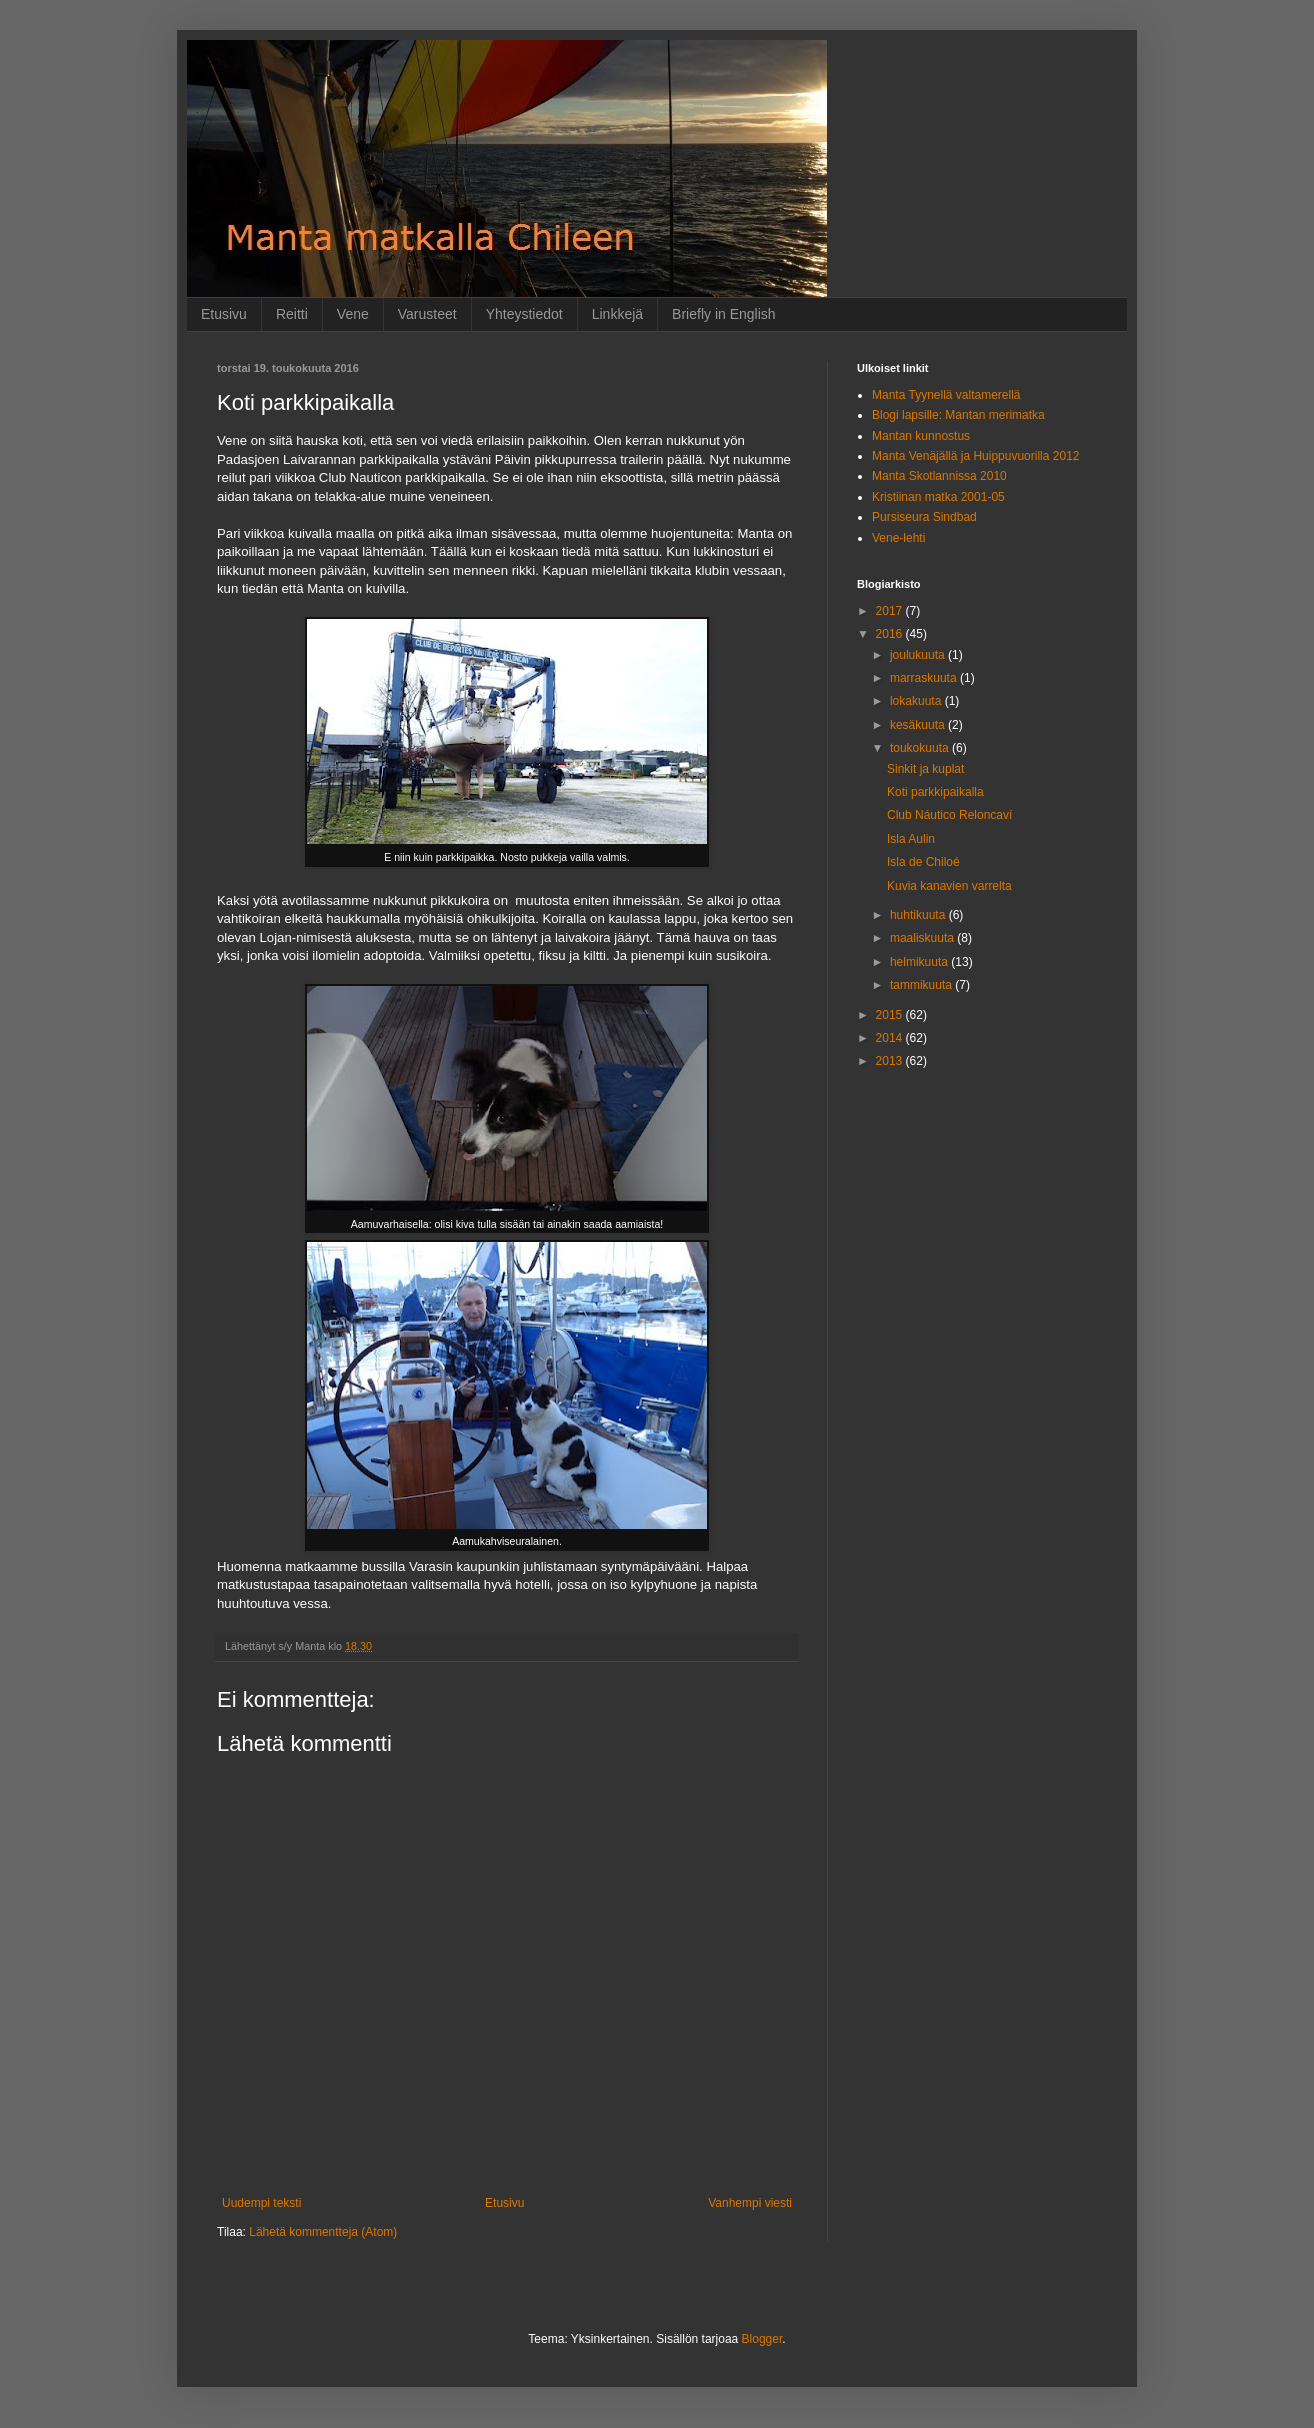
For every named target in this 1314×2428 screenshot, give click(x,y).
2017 (891, 611)
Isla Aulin (911, 839)
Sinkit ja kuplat (925, 769)
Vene (353, 314)
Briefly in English (724, 314)
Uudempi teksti (261, 2203)
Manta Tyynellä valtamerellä (946, 395)
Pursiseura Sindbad (924, 517)
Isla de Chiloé (923, 862)
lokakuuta (917, 701)
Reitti (292, 314)
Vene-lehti (898, 538)
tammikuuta (922, 985)
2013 (891, 1061)
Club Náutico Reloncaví (949, 815)
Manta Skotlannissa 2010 (939, 476)
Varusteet (427, 314)
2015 (891, 1015)
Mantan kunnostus (921, 436)
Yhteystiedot (524, 314)
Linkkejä (617, 314)
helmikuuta (920, 962)
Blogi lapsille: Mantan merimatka (958, 415)
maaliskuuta (923, 938)
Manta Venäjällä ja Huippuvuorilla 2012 (975, 456)
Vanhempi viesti (750, 2203)
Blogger (762, 2339)
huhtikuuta (919, 915)
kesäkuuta (919, 725)
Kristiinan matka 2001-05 (938, 497)
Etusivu (224, 314)
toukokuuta (921, 748)
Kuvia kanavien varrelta (949, 886)
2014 (891, 1038)
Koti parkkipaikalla (935, 792)
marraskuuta (925, 678)
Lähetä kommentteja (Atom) (323, 2232)
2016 (891, 634)
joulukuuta (919, 655)
